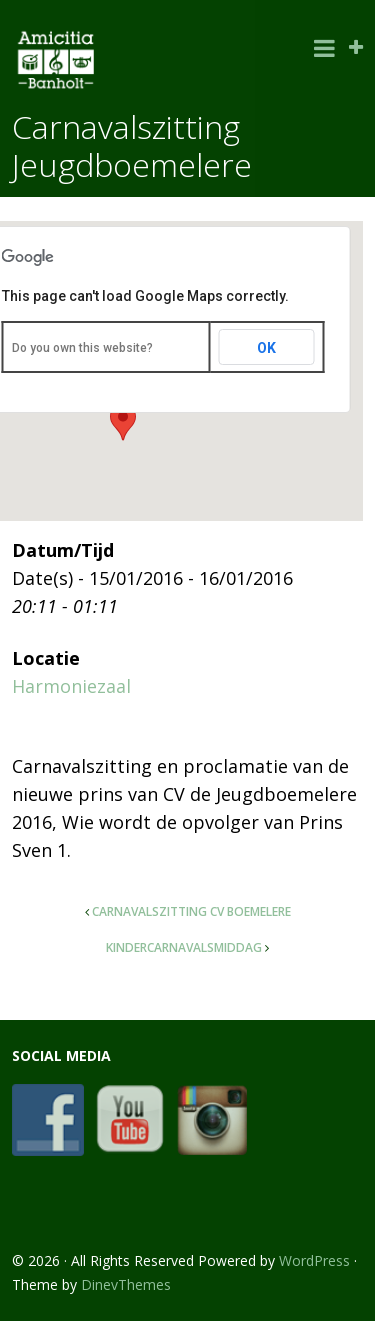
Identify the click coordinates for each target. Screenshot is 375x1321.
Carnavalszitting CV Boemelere (191, 911)
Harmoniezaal (71, 686)
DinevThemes (126, 1284)
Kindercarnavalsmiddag (184, 947)
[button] (123, 422)
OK (266, 348)
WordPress (314, 1260)
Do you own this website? (82, 348)
